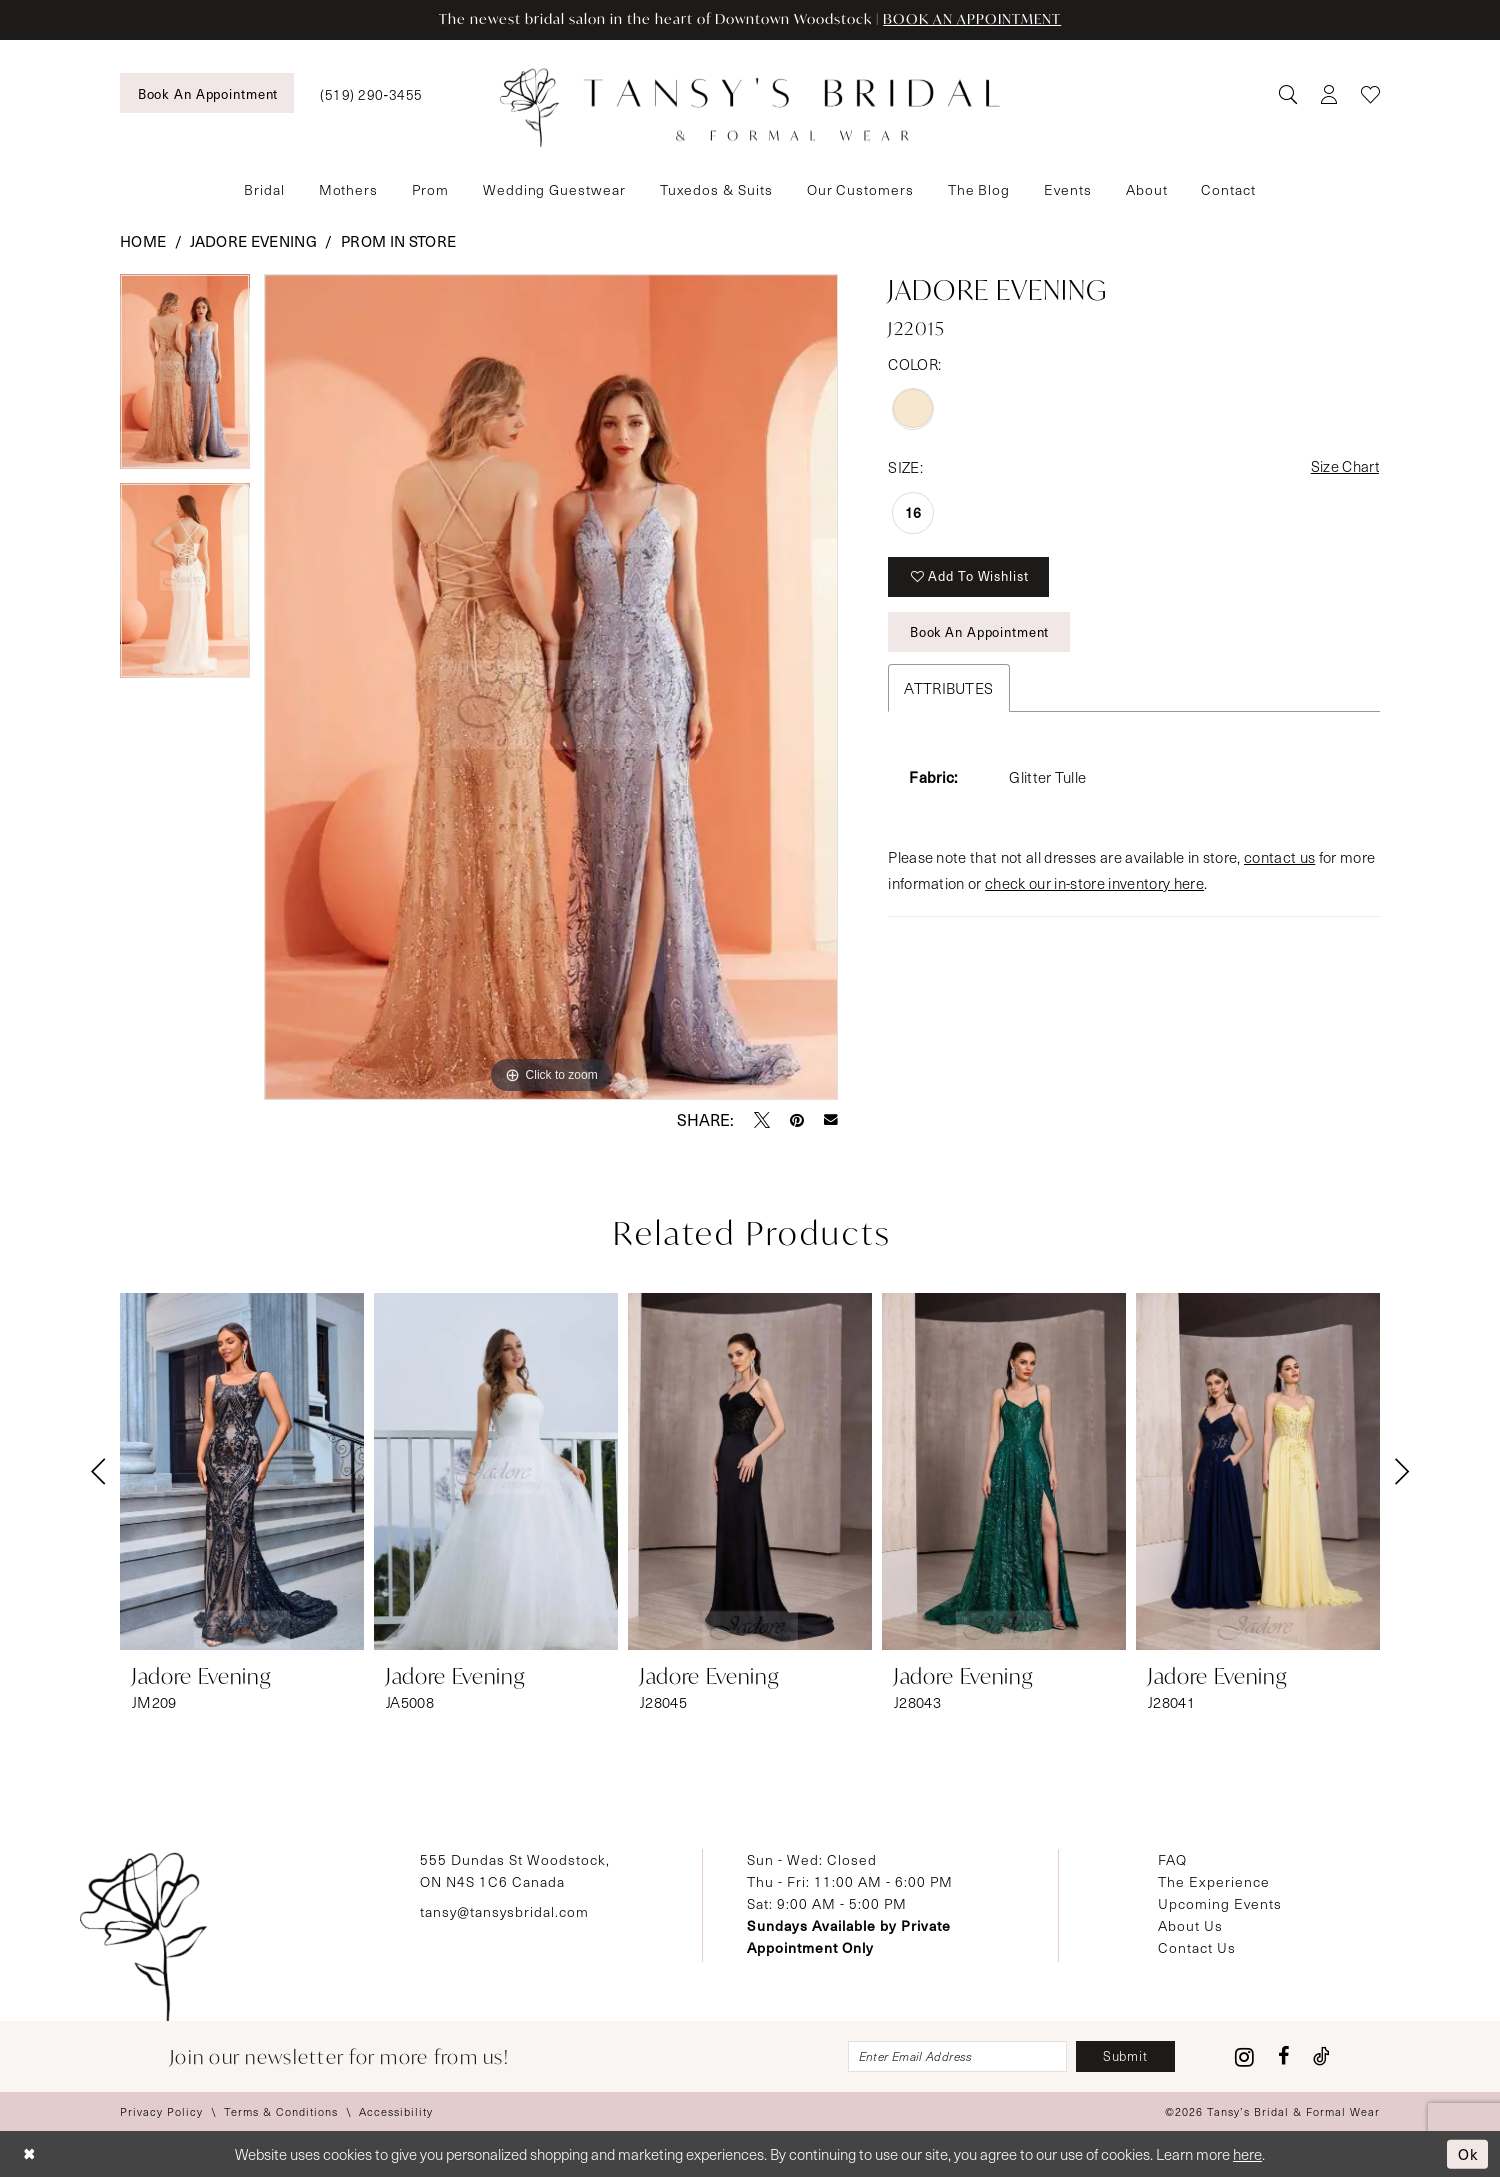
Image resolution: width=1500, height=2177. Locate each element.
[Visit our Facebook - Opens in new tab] (1283, 2057)
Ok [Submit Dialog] (1467, 2153)
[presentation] (242, 1471)
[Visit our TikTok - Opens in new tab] (1321, 2057)
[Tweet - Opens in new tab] (762, 1120)
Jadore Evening (253, 241)
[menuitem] (207, 93)
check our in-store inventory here (1094, 884)
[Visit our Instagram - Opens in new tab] (1244, 2057)
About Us (1190, 1925)
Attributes (948, 689)
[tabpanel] (185, 378)
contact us (1279, 858)
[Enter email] (955, 2056)
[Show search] (1287, 94)
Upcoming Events (1220, 1903)
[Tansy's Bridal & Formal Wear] (750, 108)
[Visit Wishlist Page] (1370, 94)
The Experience (1214, 1881)
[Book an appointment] (207, 93)
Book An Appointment (980, 633)
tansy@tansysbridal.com (504, 1911)
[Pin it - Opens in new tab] (797, 1120)
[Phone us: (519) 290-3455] (371, 93)
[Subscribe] (1125, 2056)
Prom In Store (398, 241)
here (1247, 2154)
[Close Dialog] (29, 2154)
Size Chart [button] (1344, 467)
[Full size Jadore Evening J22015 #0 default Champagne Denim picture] (551, 687)
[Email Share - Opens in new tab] (831, 1120)
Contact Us (1197, 1947)
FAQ (1172, 1859)
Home (143, 241)
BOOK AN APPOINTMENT (974, 19)
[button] (1328, 94)
